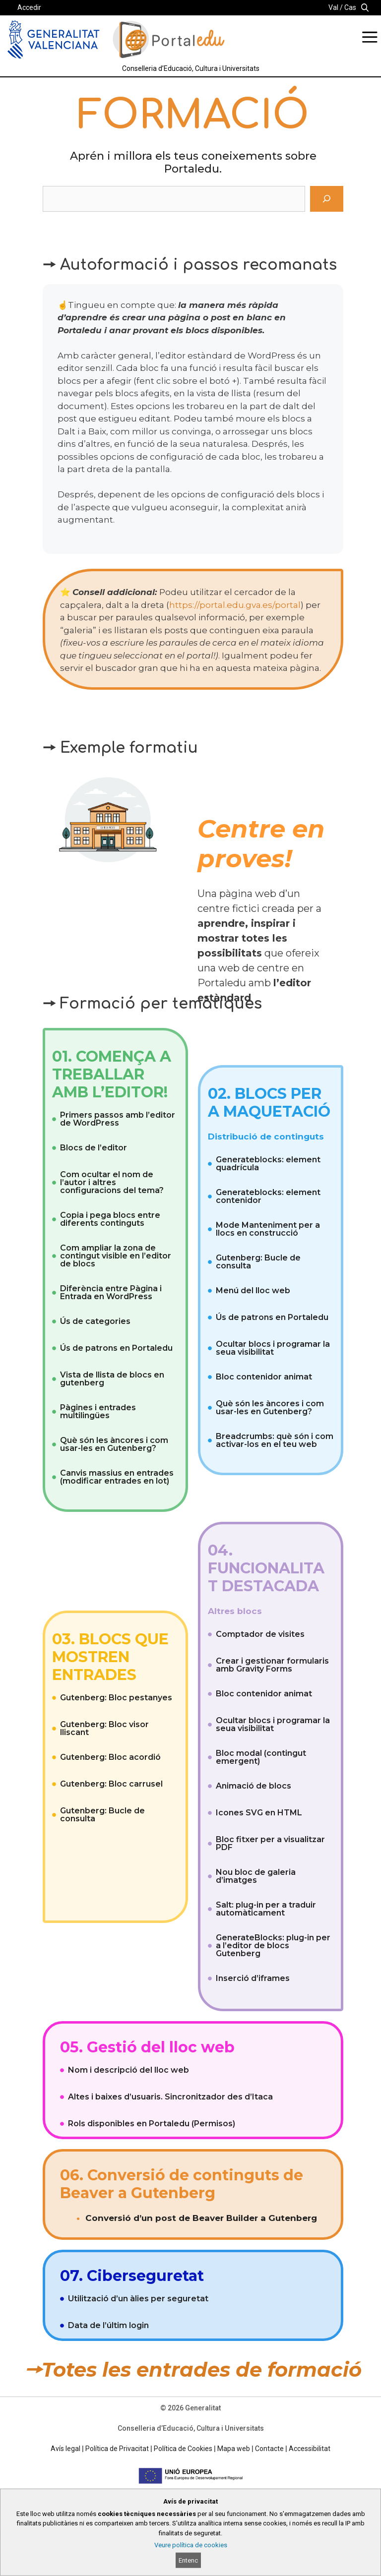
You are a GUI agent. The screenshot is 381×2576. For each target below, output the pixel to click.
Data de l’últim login (108, 2325)
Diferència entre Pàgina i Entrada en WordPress (111, 1292)
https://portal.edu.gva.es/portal (235, 605)
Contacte (269, 2449)
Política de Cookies (183, 2449)
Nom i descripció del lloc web (128, 2070)
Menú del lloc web (253, 1290)
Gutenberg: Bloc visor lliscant (104, 1728)
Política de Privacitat (117, 2449)
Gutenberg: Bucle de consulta (258, 1261)
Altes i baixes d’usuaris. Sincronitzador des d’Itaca (170, 2096)
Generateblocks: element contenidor (268, 1196)
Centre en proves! (261, 844)
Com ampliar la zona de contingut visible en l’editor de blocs (115, 1255)
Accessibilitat (309, 2449)
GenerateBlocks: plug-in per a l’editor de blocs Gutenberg (273, 1945)
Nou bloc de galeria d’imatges (256, 1876)
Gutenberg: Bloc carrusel (111, 1784)
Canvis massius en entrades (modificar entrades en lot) (117, 1477)
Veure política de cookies (190, 2545)
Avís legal (65, 2449)
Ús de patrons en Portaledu (116, 1348)
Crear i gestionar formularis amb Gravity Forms (272, 1665)
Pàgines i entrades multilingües (98, 1411)
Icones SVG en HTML (259, 1812)
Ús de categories (95, 1321)
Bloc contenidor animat (264, 1376)
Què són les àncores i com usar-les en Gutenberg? (114, 1444)
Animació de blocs (253, 1786)
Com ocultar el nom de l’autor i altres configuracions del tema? (112, 1182)
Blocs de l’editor (93, 1147)
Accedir (29, 7)
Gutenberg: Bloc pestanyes (116, 1697)
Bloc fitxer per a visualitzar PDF (270, 1843)
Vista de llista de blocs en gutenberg (112, 1378)
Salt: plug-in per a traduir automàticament (266, 1908)
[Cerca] (326, 199)
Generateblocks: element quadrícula (268, 1163)
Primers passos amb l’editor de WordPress (117, 1119)
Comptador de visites (260, 1634)
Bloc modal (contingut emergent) (261, 1757)
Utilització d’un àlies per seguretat (138, 2298)
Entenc (188, 2560)
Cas (350, 7)
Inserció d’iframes (253, 1978)
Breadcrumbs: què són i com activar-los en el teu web (274, 1440)
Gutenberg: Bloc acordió (110, 1757)
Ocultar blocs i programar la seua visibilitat (273, 1348)
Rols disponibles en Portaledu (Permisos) (151, 2123)
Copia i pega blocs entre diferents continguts (110, 1219)
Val (333, 7)
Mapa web (233, 2449)
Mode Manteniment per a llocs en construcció (268, 1229)
